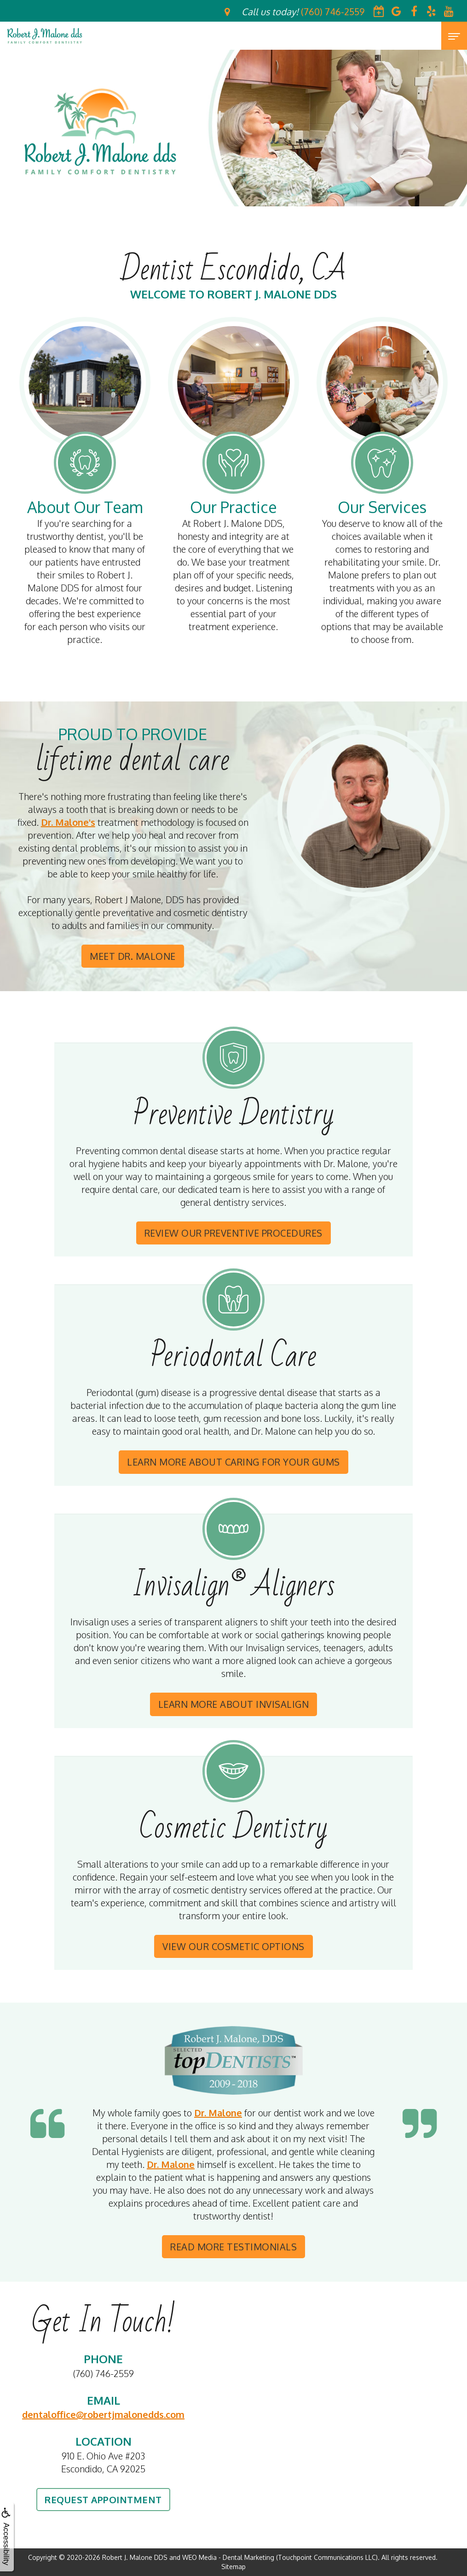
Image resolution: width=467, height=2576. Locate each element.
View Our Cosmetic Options (233, 1946)
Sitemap (233, 2566)
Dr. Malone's (68, 822)
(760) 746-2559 (103, 2373)
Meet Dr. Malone (133, 956)
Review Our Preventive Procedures (233, 1233)
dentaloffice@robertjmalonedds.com (103, 2414)
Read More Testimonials (233, 2247)
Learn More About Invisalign (233, 1704)
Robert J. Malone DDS (134, 2557)
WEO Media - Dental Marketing (228, 2557)
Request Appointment (103, 2500)
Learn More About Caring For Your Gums (233, 1462)
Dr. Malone (218, 2113)
